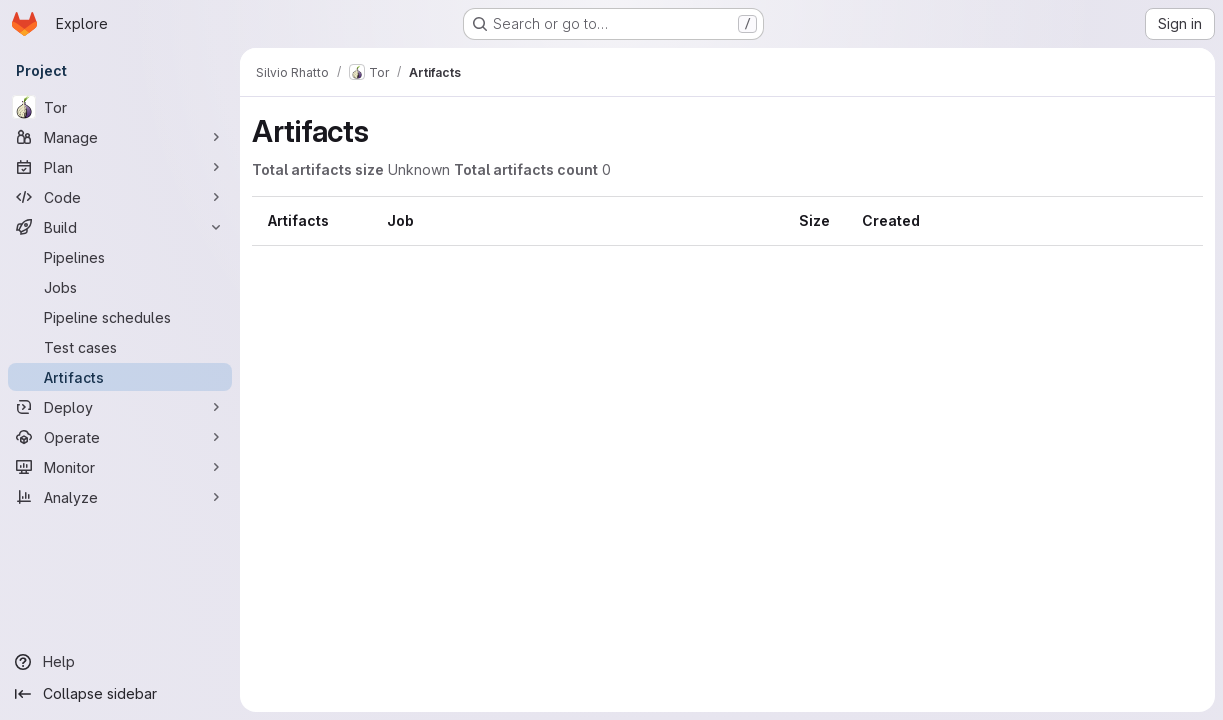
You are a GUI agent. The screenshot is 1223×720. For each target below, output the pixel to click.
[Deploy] (120, 407)
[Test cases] (120, 347)
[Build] (120, 227)
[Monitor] (120, 467)
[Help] (120, 662)
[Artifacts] (120, 377)
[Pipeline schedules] (120, 317)
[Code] (120, 197)
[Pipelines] (120, 257)
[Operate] (120, 437)
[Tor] (120, 107)
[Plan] (120, 167)
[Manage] (120, 137)
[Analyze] (120, 497)
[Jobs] (120, 287)
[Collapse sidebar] (120, 694)
